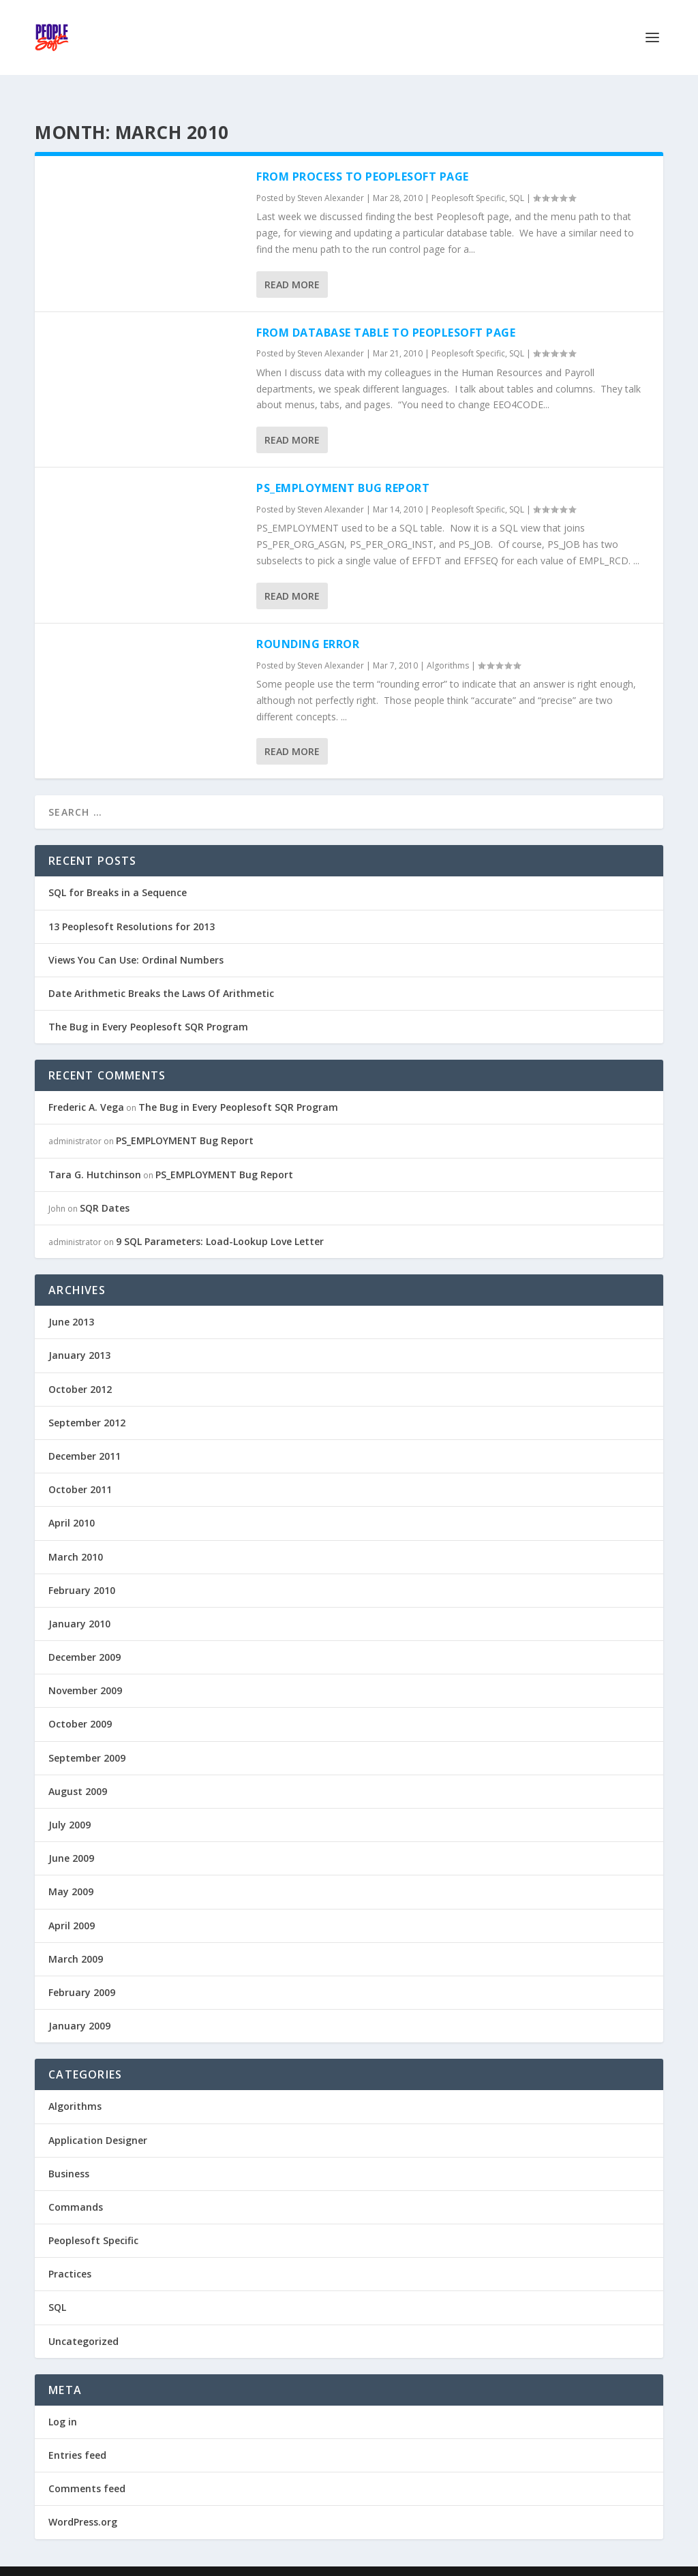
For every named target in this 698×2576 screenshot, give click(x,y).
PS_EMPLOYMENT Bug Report (342, 466)
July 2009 (69, 1802)
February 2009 (81, 1970)
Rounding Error (307, 622)
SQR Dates (105, 1186)
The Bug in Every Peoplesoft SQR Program (148, 1004)
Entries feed (77, 2433)
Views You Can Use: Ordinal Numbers (136, 938)
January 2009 (79, 2003)
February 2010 (81, 1568)
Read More (292, 262)
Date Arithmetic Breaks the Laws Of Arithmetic (161, 971)
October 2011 (80, 1467)
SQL (516, 176)
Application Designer (97, 2118)
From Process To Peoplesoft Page (362, 154)
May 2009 (70, 1869)
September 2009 (86, 1736)
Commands (75, 2185)
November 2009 (85, 1668)
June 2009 (71, 1836)
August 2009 (77, 1769)
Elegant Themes (129, 2560)
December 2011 (84, 1434)
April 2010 (71, 1500)
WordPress (257, 2560)
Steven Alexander (330, 176)
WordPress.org (82, 2500)
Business (68, 2151)
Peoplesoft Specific (468, 176)
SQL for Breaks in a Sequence (117, 870)
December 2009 (84, 1635)
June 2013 (71, 1299)
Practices (69, 2251)
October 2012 (80, 1367)
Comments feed (86, 2466)
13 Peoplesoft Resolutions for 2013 (131, 904)
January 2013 (79, 1333)
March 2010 (75, 1535)
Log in (62, 2399)
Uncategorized (83, 2319)
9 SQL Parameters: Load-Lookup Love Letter (220, 1219)
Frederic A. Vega (86, 1085)
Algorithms (448, 643)
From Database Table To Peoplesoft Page (385, 310)
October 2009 (80, 1702)
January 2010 (79, 1601)
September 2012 (86, 1400)
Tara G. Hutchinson (94, 1152)
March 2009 (75, 1937)
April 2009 (71, 1903)
